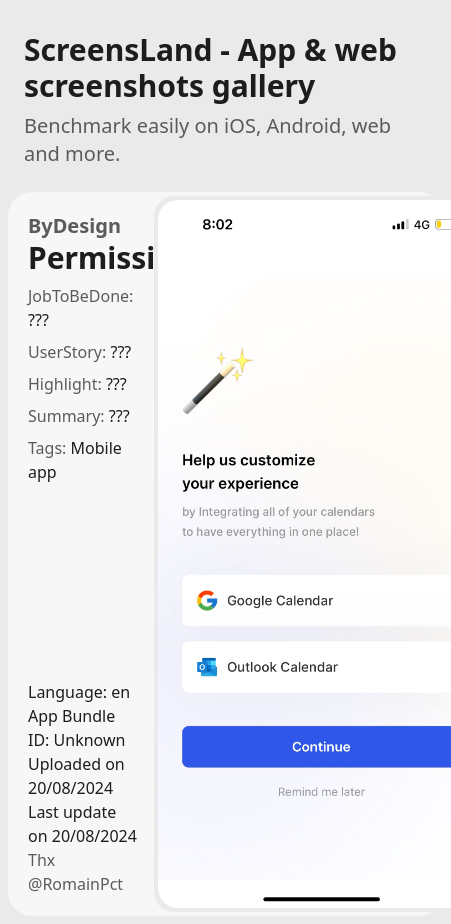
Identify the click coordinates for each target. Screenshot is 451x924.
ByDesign (74, 225)
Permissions (83, 258)
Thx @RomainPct (75, 872)
